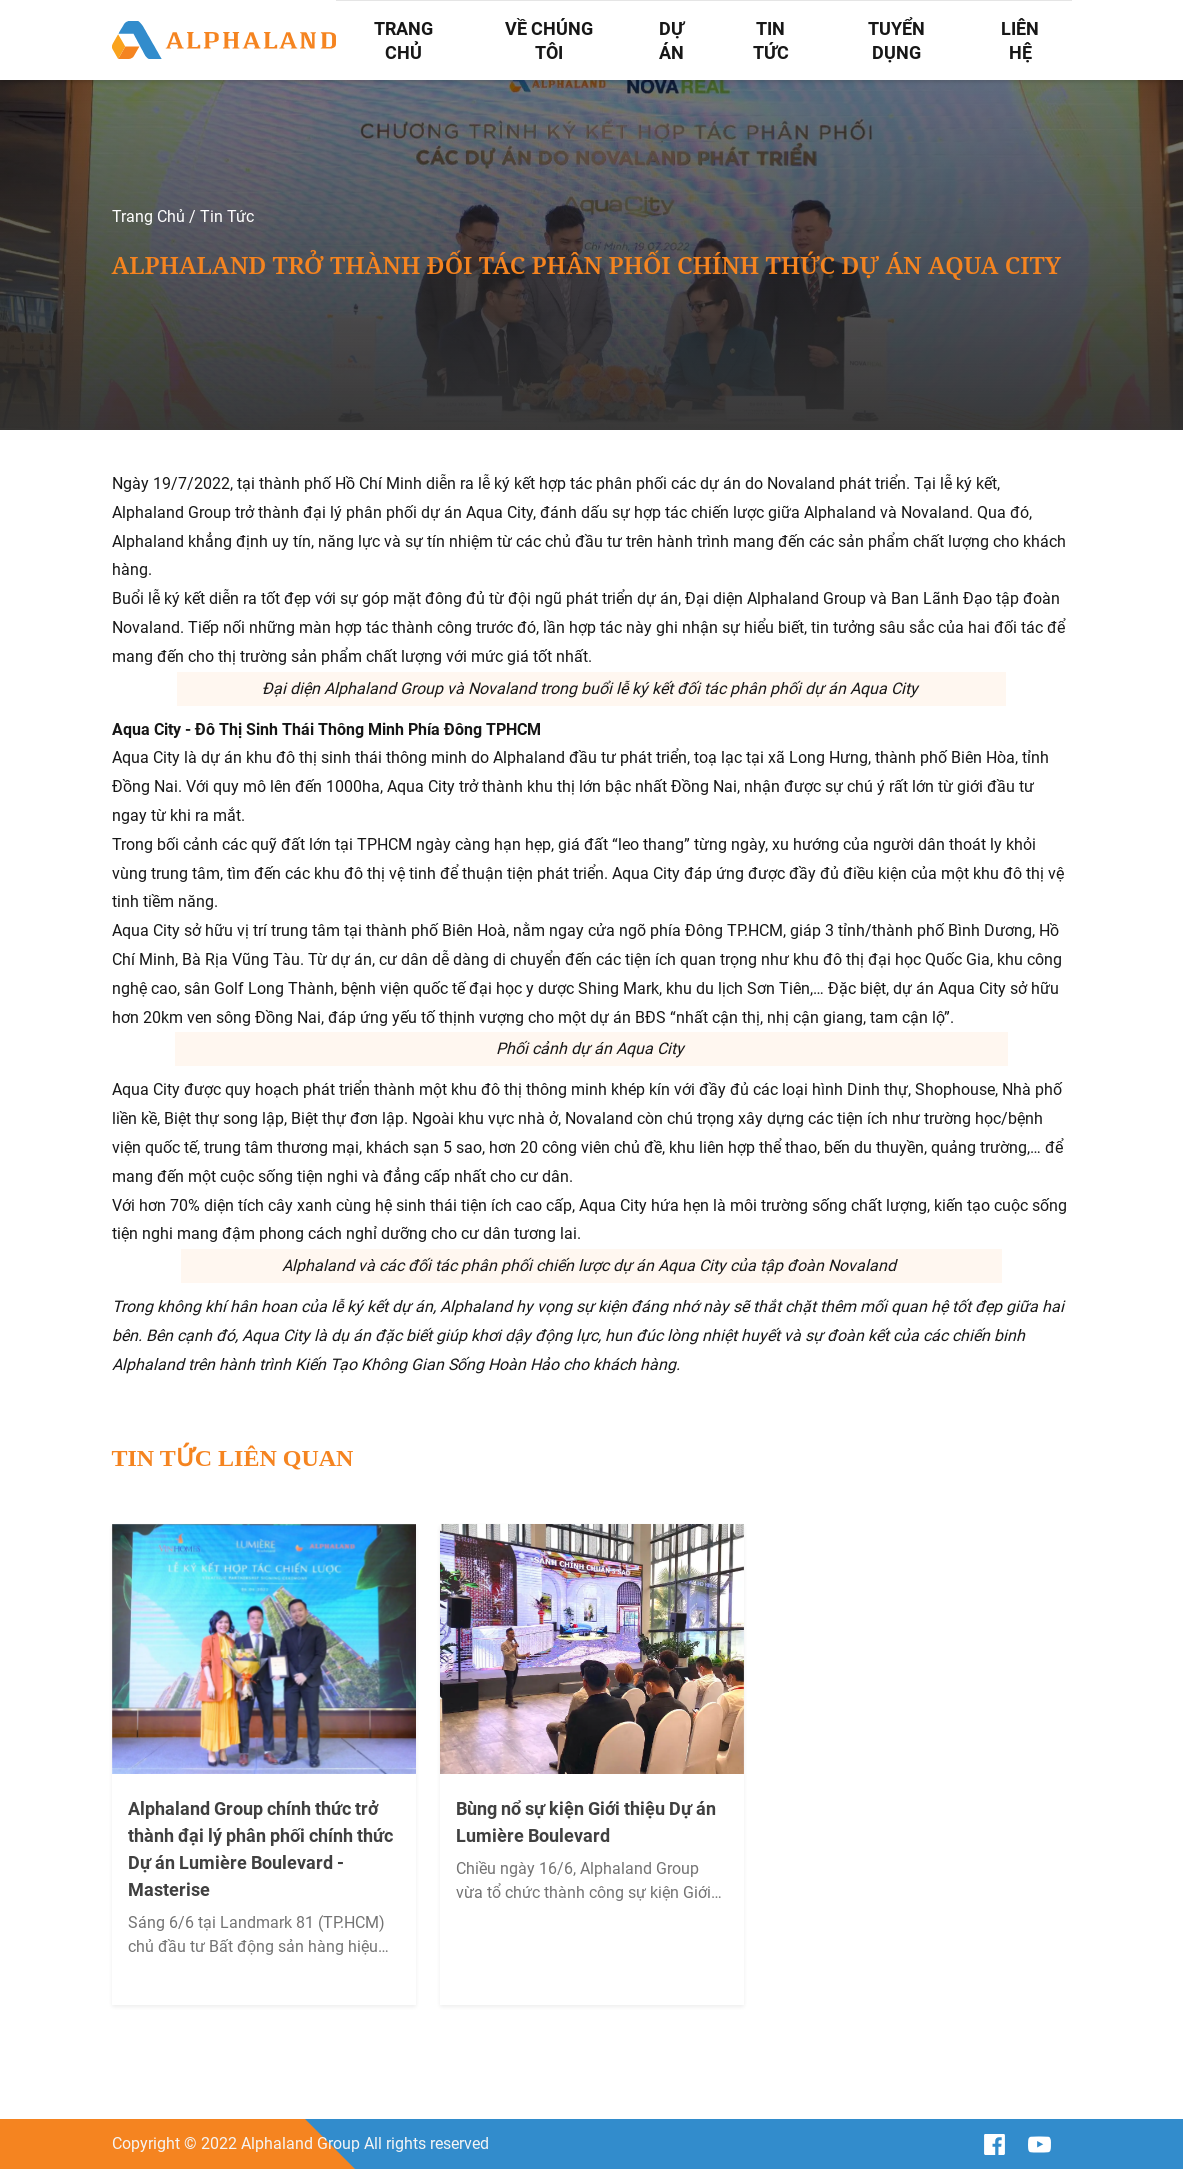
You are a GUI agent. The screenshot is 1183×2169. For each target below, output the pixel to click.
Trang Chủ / (154, 216)
